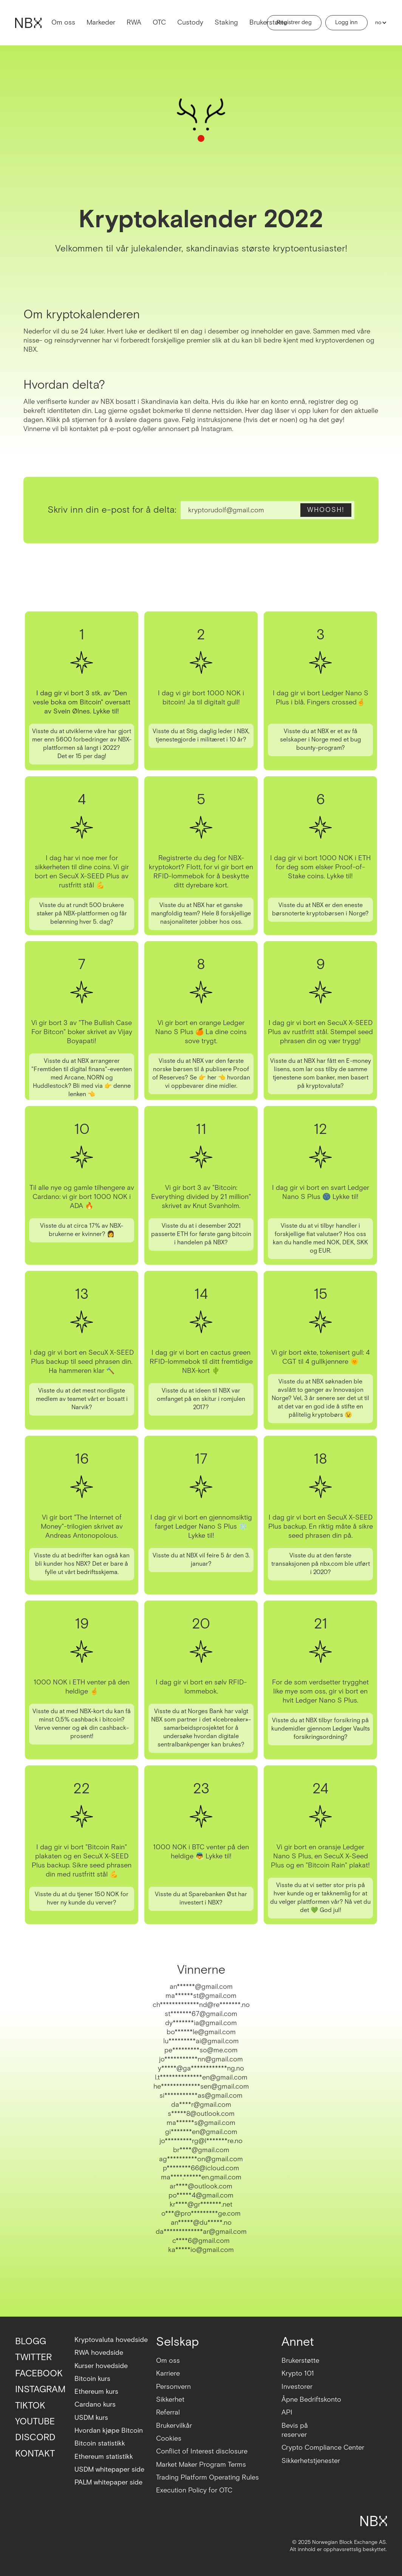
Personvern (173, 2386)
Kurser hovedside (101, 2366)
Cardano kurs (95, 2404)
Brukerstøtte (268, 22)
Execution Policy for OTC (194, 2490)
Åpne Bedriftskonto (311, 2399)
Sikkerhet (170, 2399)
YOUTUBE (35, 2421)
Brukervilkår (174, 2425)
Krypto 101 (297, 2373)
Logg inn (346, 22)
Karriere (168, 2373)
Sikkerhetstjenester (310, 2461)
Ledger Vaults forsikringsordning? (332, 1733)
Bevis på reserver (294, 2430)
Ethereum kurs (96, 2391)
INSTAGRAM (40, 2389)
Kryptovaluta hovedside (111, 2340)
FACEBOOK (39, 2373)
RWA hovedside (98, 2352)
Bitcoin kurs (92, 2378)
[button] (379, 22)
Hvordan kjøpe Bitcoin (108, 2430)
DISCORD (35, 2437)
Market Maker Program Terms (201, 2464)
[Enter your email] (267, 510)
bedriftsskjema (97, 1572)
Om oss (63, 22)
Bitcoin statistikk (99, 2443)
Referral (168, 2412)
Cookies (168, 2438)
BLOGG (30, 2341)
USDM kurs (91, 2417)
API (286, 2412)
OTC (159, 22)
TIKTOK (30, 2406)
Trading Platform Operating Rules (207, 2477)
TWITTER (33, 2357)
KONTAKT (35, 2454)
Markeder (101, 22)
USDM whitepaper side (109, 2469)
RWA (134, 22)
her (211, 1078)
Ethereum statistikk (103, 2456)
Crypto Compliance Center (322, 2447)
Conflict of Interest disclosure (201, 2451)
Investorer (296, 2386)
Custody (190, 22)
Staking (226, 22)
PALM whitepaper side (108, 2482)
